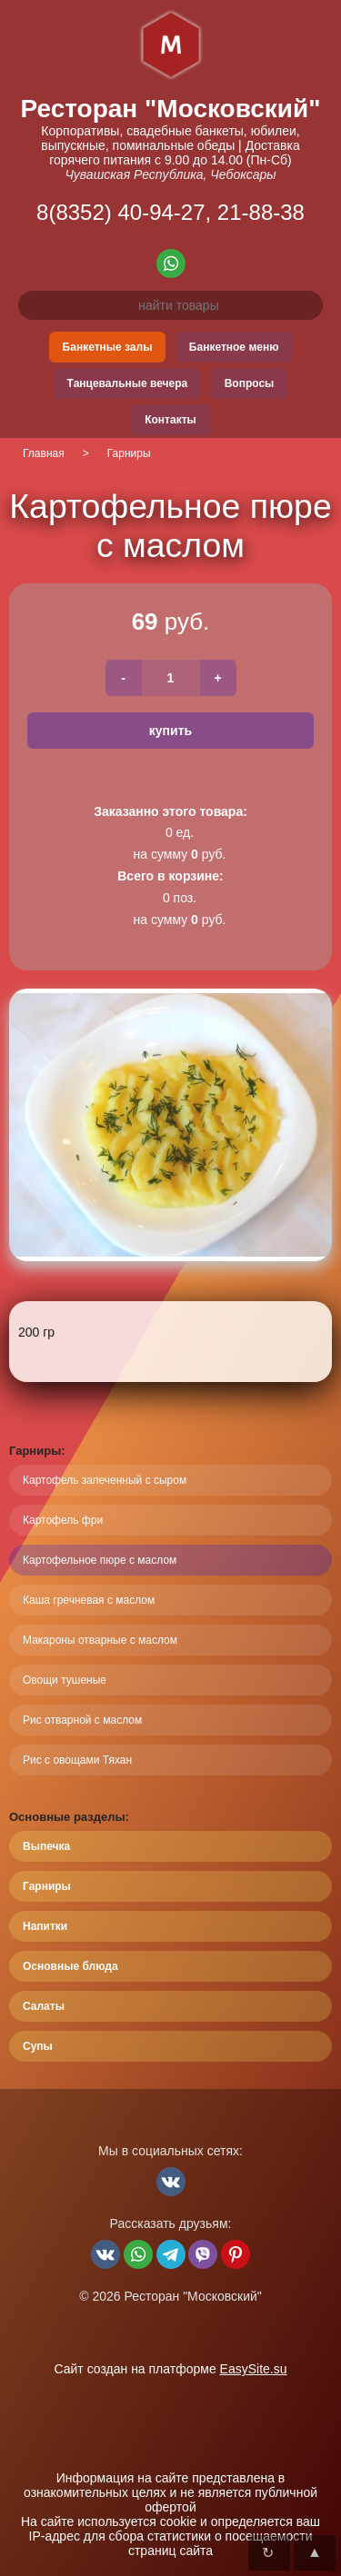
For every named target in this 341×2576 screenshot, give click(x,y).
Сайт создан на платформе (170, 2369)
